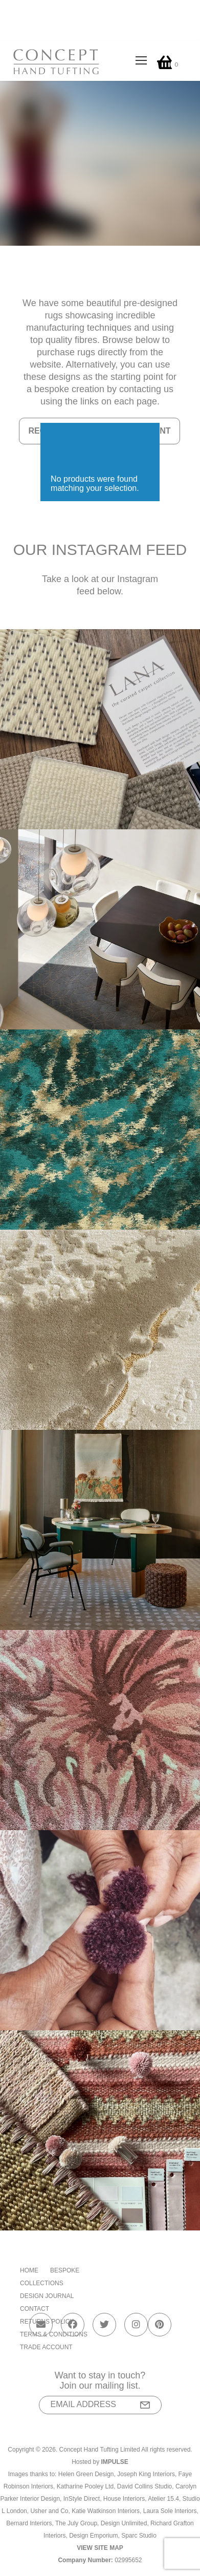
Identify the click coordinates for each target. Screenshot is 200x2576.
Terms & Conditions (53, 2334)
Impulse (114, 2461)
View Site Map (100, 2547)
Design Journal (47, 2296)
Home (29, 2270)
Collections (41, 2283)
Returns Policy (47, 2321)
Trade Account (46, 2347)
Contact (34, 2308)
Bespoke (64, 2270)
